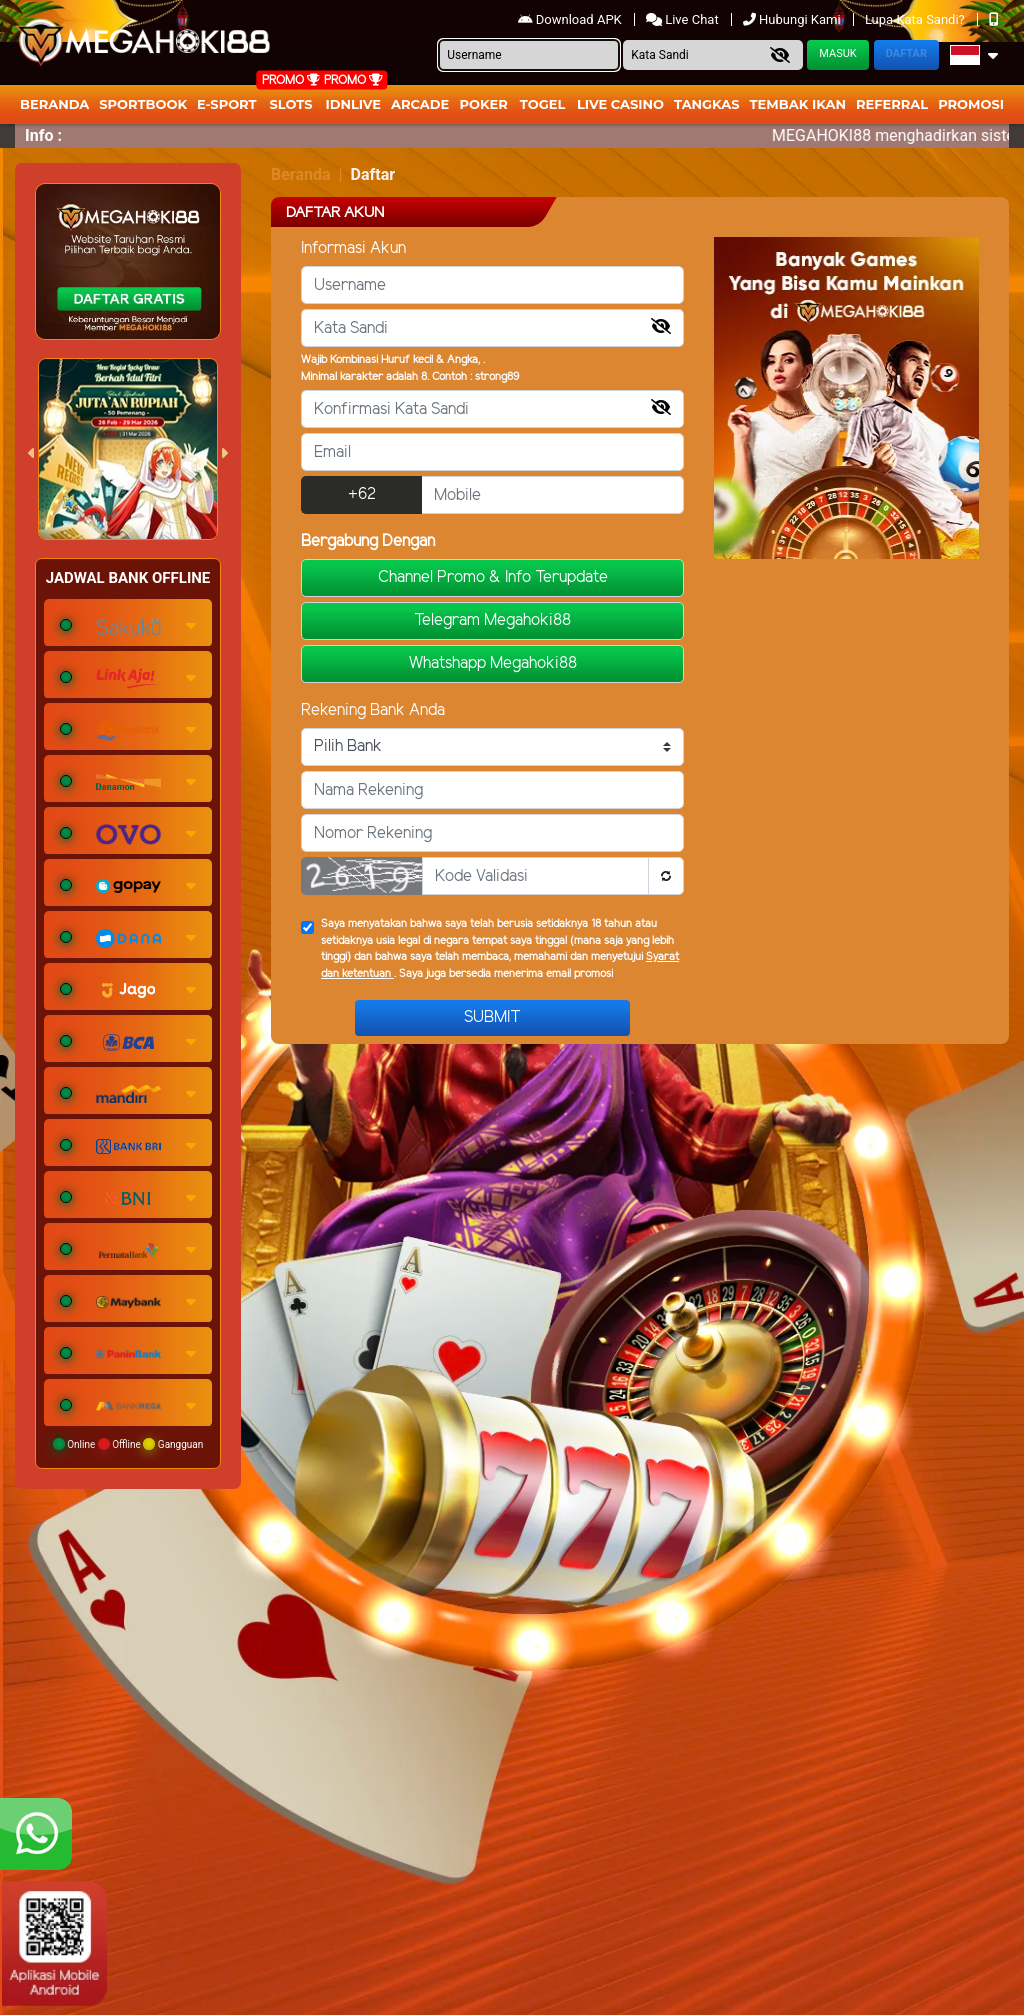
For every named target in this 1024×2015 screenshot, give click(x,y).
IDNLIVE (353, 104)
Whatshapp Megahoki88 (493, 663)
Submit (492, 1017)
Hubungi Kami (793, 19)
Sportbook (143, 104)
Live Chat (684, 19)
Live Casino (620, 104)
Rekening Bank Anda (373, 710)
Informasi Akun (353, 248)
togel (542, 104)
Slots (290, 104)
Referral (892, 104)
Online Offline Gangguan (128, 1444)
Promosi (971, 104)
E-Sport (227, 104)
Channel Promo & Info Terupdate (493, 577)
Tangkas (707, 104)
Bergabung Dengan (368, 541)
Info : (43, 135)
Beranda (54, 104)
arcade (420, 104)
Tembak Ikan (798, 104)
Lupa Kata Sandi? (916, 19)
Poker (484, 104)
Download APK (571, 19)
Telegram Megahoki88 (492, 620)
